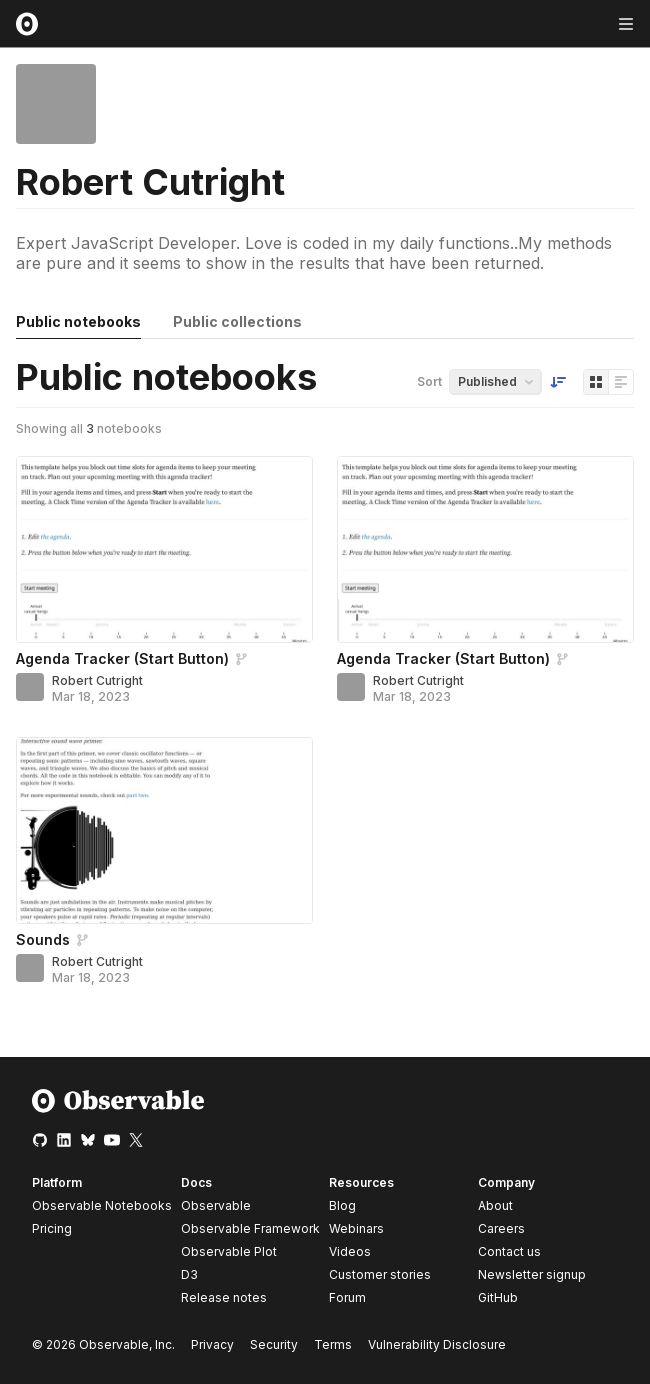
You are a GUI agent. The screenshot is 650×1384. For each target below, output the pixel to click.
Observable (216, 1205)
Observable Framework (250, 1228)
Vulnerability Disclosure (437, 1344)
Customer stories (380, 1274)
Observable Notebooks (102, 1205)
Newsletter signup (532, 1275)
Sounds (43, 939)
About (495, 1205)
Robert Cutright (97, 680)
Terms (333, 1344)
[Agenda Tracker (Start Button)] (164, 549)
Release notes (224, 1297)
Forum (347, 1297)
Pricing (52, 1228)
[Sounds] (164, 830)
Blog (342, 1205)
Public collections (237, 321)
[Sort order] (558, 382)
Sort (429, 381)
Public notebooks (78, 321)
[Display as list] (621, 382)
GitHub (498, 1297)
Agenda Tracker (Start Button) (122, 658)
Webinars (356, 1228)
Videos (350, 1251)
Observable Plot (229, 1251)
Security (274, 1344)
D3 (189, 1274)
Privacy (212, 1344)
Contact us (509, 1252)
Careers (501, 1228)
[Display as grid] (596, 382)
